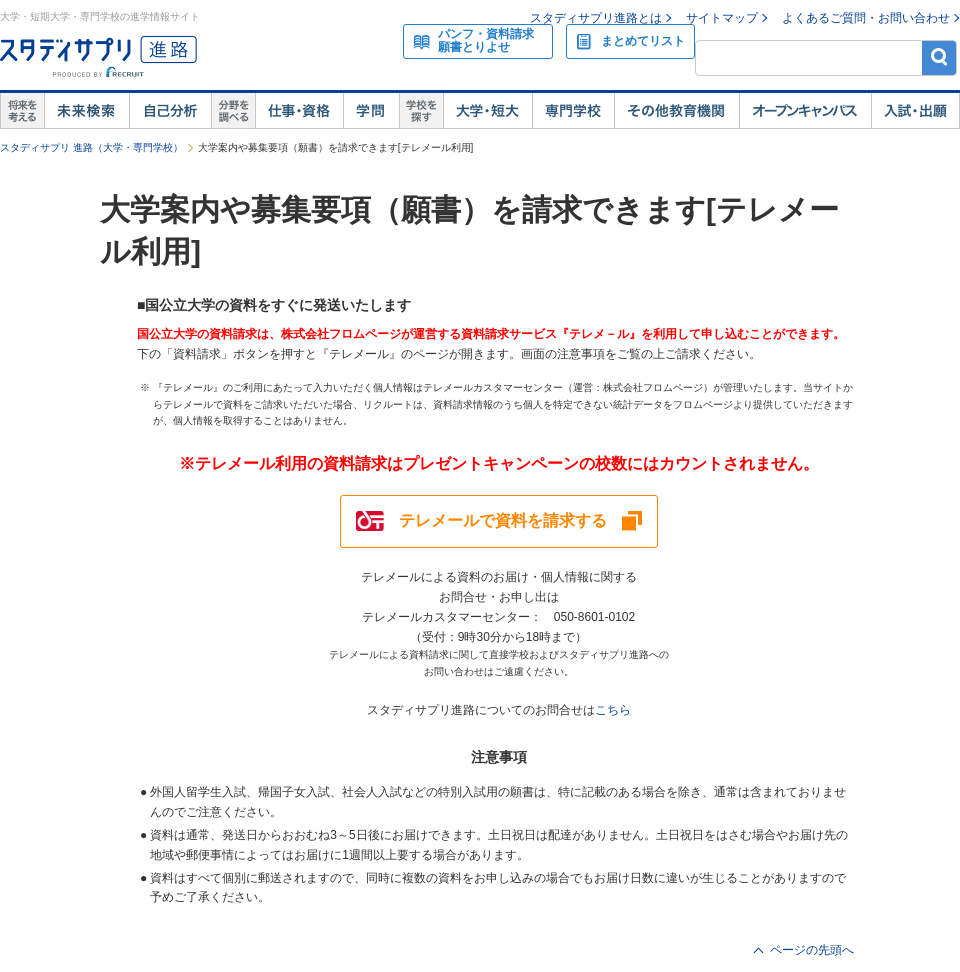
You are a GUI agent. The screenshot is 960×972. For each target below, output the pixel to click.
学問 (371, 111)
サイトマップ (722, 18)
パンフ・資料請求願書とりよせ (486, 40)
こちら (613, 710)
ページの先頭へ (812, 950)
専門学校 (573, 111)
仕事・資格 (299, 111)
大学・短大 (487, 111)
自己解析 (170, 111)
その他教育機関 (676, 111)
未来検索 (86, 111)
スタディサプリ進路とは (596, 18)
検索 (939, 57)
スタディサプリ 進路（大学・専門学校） (91, 147)
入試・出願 (915, 111)
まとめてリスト (643, 41)
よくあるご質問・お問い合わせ (866, 18)
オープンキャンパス (805, 111)
